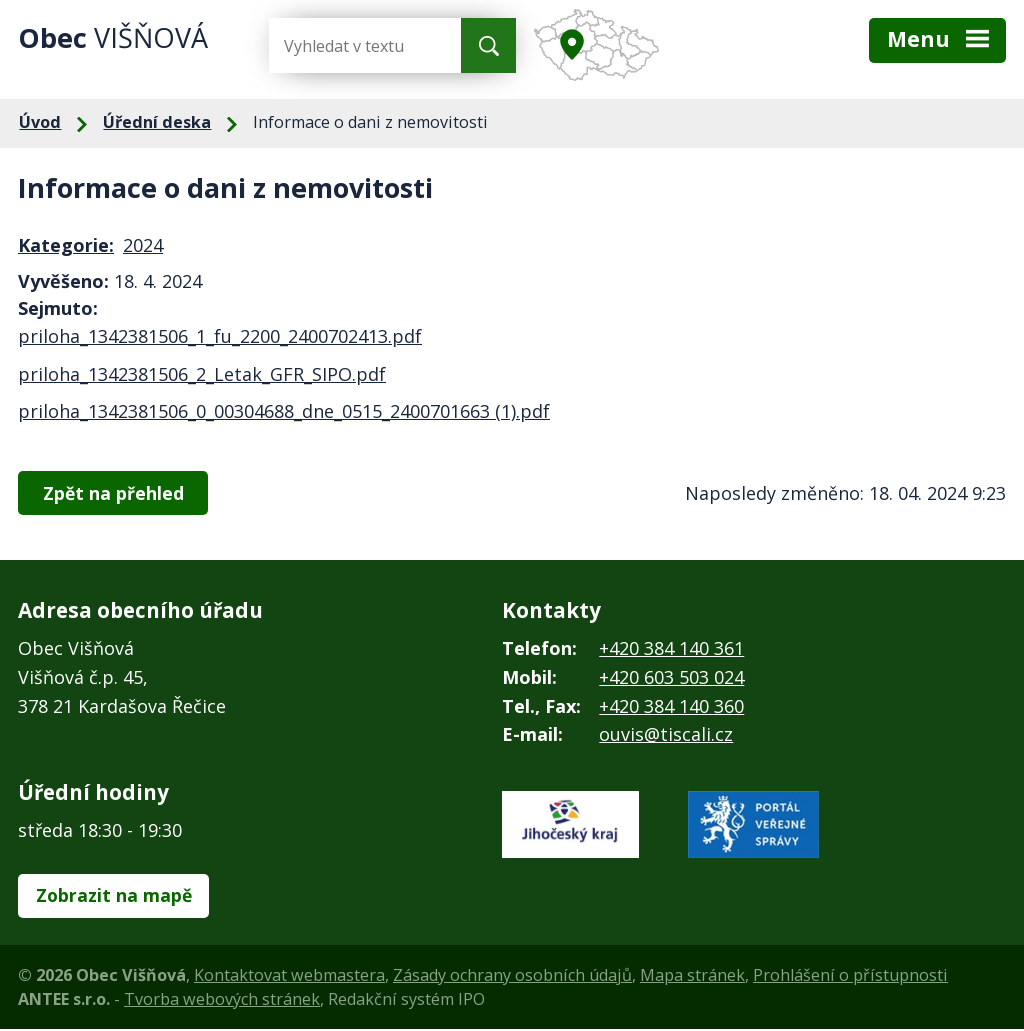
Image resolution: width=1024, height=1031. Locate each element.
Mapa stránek (692, 977)
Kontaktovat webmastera (289, 977)
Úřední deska (157, 122)
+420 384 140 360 (671, 707)
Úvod (40, 122)
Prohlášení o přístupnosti (850, 977)
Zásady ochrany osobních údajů (512, 977)
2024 (143, 245)
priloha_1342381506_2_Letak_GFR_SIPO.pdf (202, 374)
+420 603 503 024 (671, 678)
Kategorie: (66, 245)
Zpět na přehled (116, 493)
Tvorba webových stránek (222, 1001)
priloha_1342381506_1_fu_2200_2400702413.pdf (220, 336)
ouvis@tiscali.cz (666, 736)
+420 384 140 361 (671, 649)
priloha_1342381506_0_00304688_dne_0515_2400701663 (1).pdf (284, 411)
